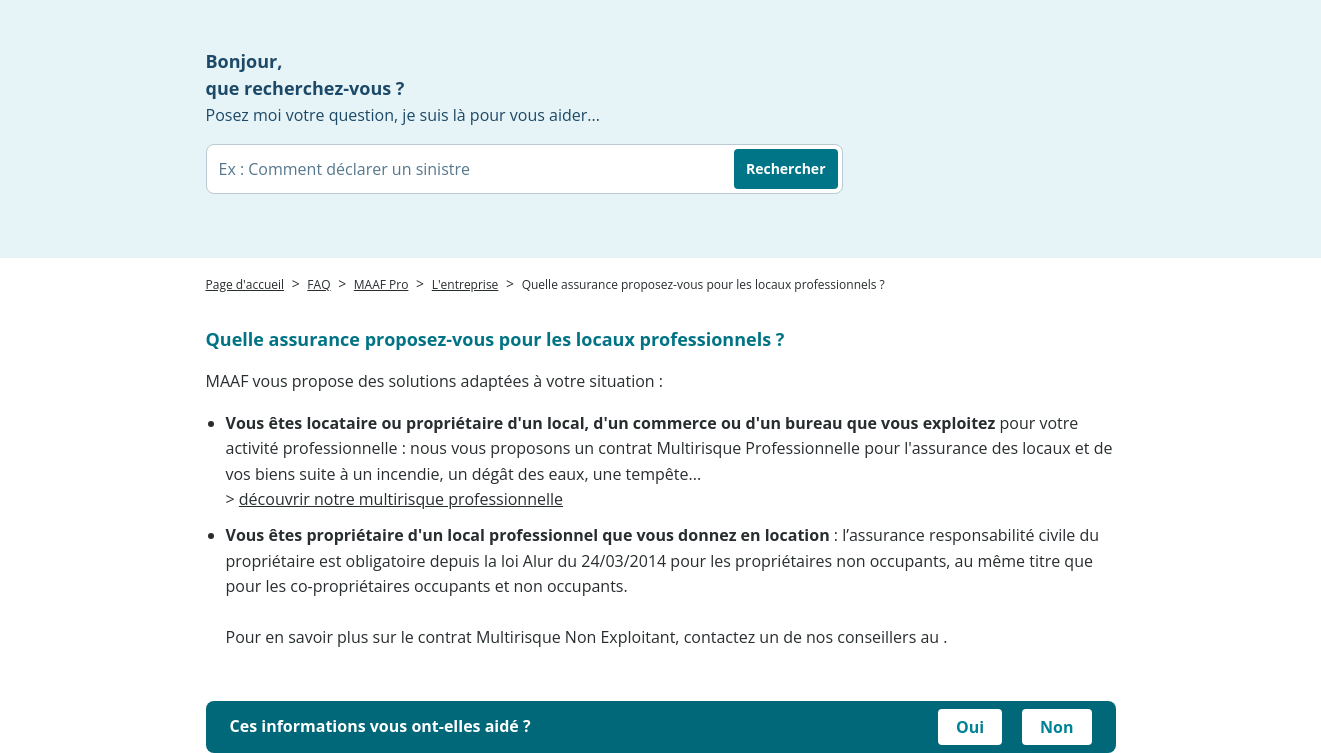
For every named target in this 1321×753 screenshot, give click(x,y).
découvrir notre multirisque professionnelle (401, 499)
